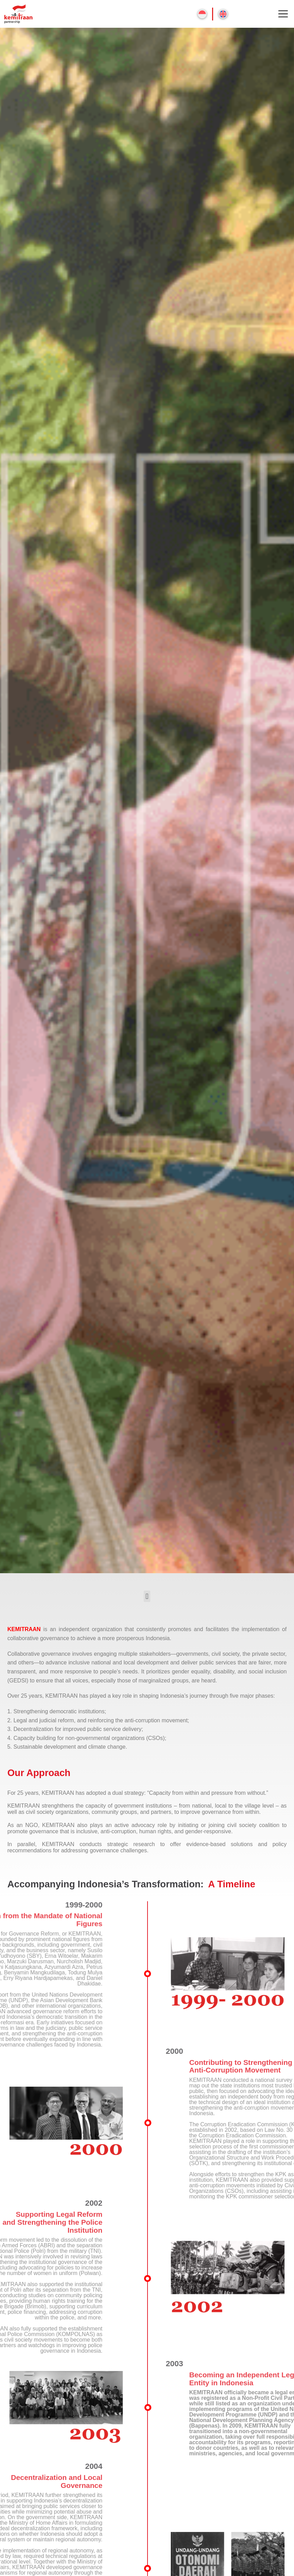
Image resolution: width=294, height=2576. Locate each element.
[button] (147, 1596)
